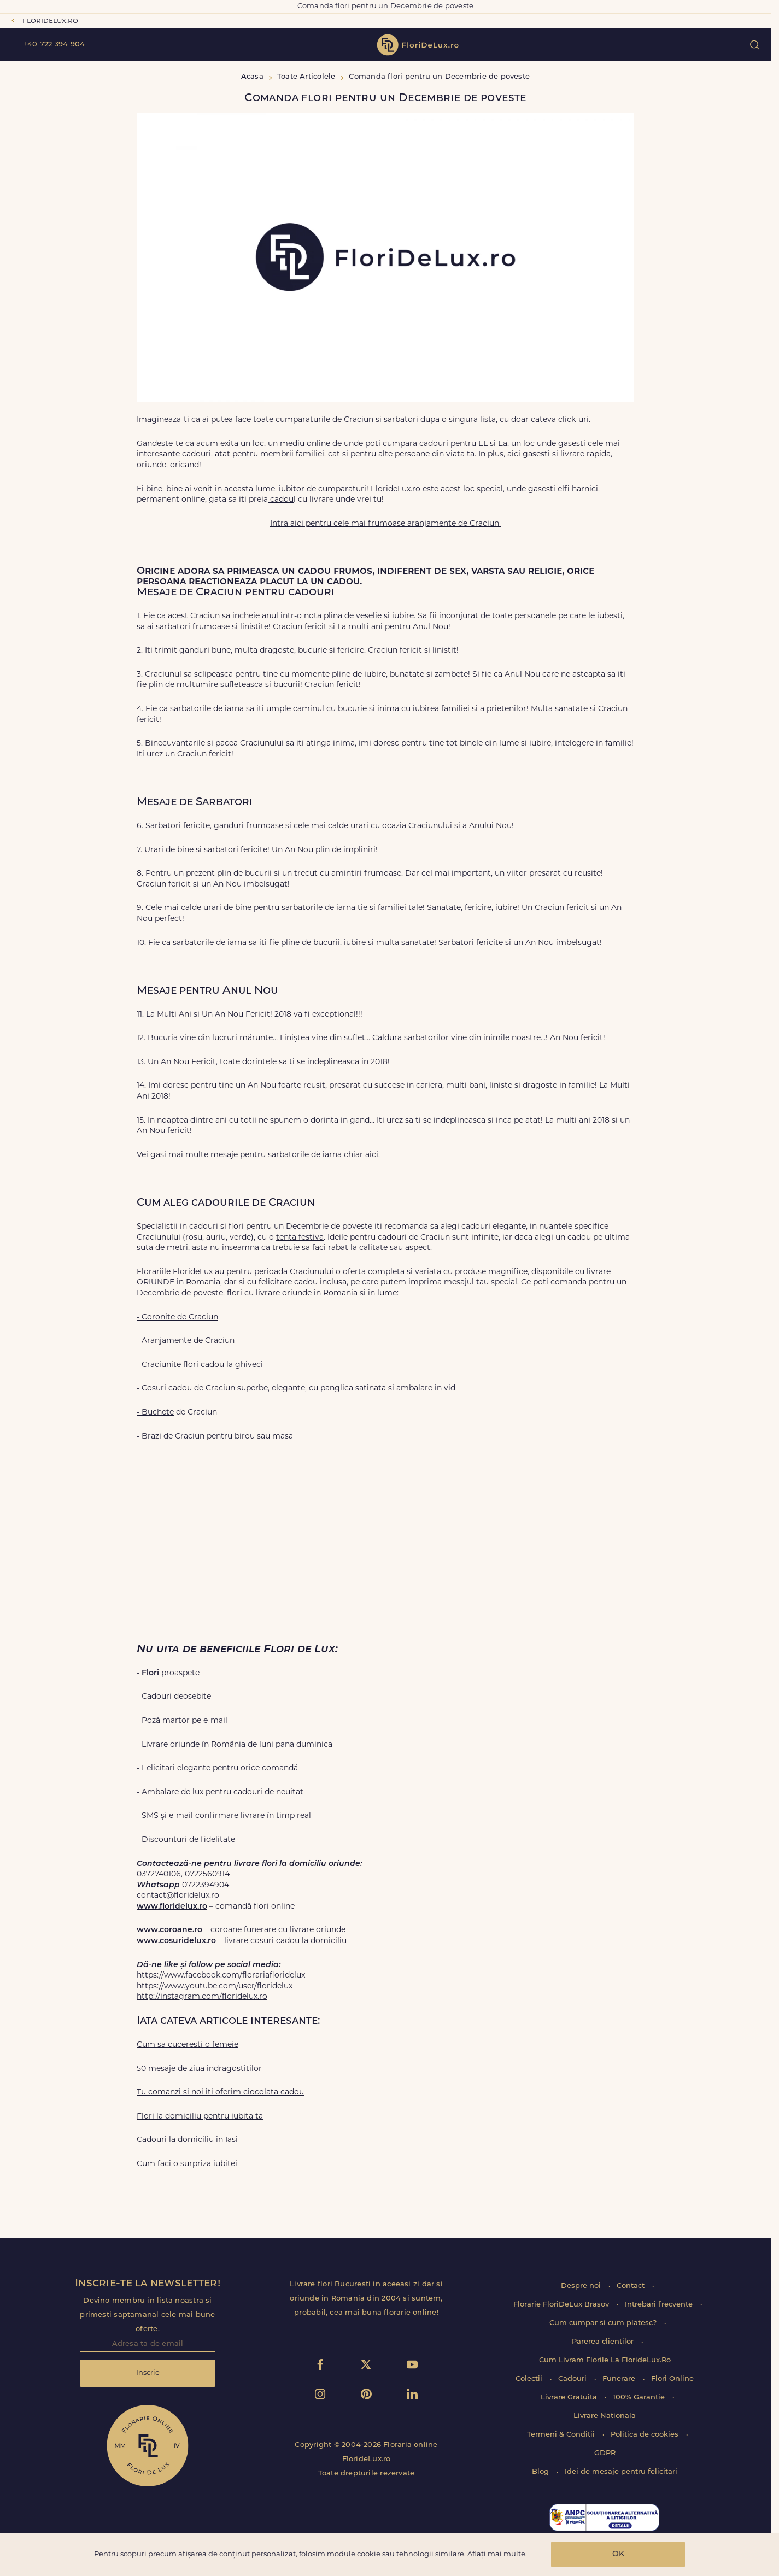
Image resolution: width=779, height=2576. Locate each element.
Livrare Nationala (604, 2416)
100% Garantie (640, 2397)
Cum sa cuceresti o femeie (187, 2045)
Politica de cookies (646, 2434)
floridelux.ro (50, 21)
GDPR (605, 2453)
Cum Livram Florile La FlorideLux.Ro (605, 2360)
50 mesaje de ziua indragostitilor (199, 2069)
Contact (632, 2286)
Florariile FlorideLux (175, 1272)
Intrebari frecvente (660, 2304)
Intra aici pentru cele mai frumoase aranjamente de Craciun (385, 524)
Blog (541, 2471)
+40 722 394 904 (54, 44)
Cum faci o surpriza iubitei (187, 2164)
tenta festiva (300, 1238)
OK (618, 2554)
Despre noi (582, 2286)
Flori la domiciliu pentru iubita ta (200, 2117)
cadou (281, 500)
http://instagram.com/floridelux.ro (202, 1997)
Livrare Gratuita (570, 2397)
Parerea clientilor (604, 2341)
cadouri (433, 444)
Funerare (619, 2379)
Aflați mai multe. (497, 2554)
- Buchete (155, 1413)
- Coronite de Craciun (177, 1317)
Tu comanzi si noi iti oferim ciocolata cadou (220, 2092)
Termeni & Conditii (562, 2434)
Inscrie (148, 2373)
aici (371, 1155)
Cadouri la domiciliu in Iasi (187, 2140)
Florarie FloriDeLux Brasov (562, 2304)
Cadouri (573, 2379)
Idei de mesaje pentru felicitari (621, 2471)
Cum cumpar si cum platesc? (604, 2323)
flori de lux (418, 45)
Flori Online (672, 2379)
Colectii (530, 2379)
